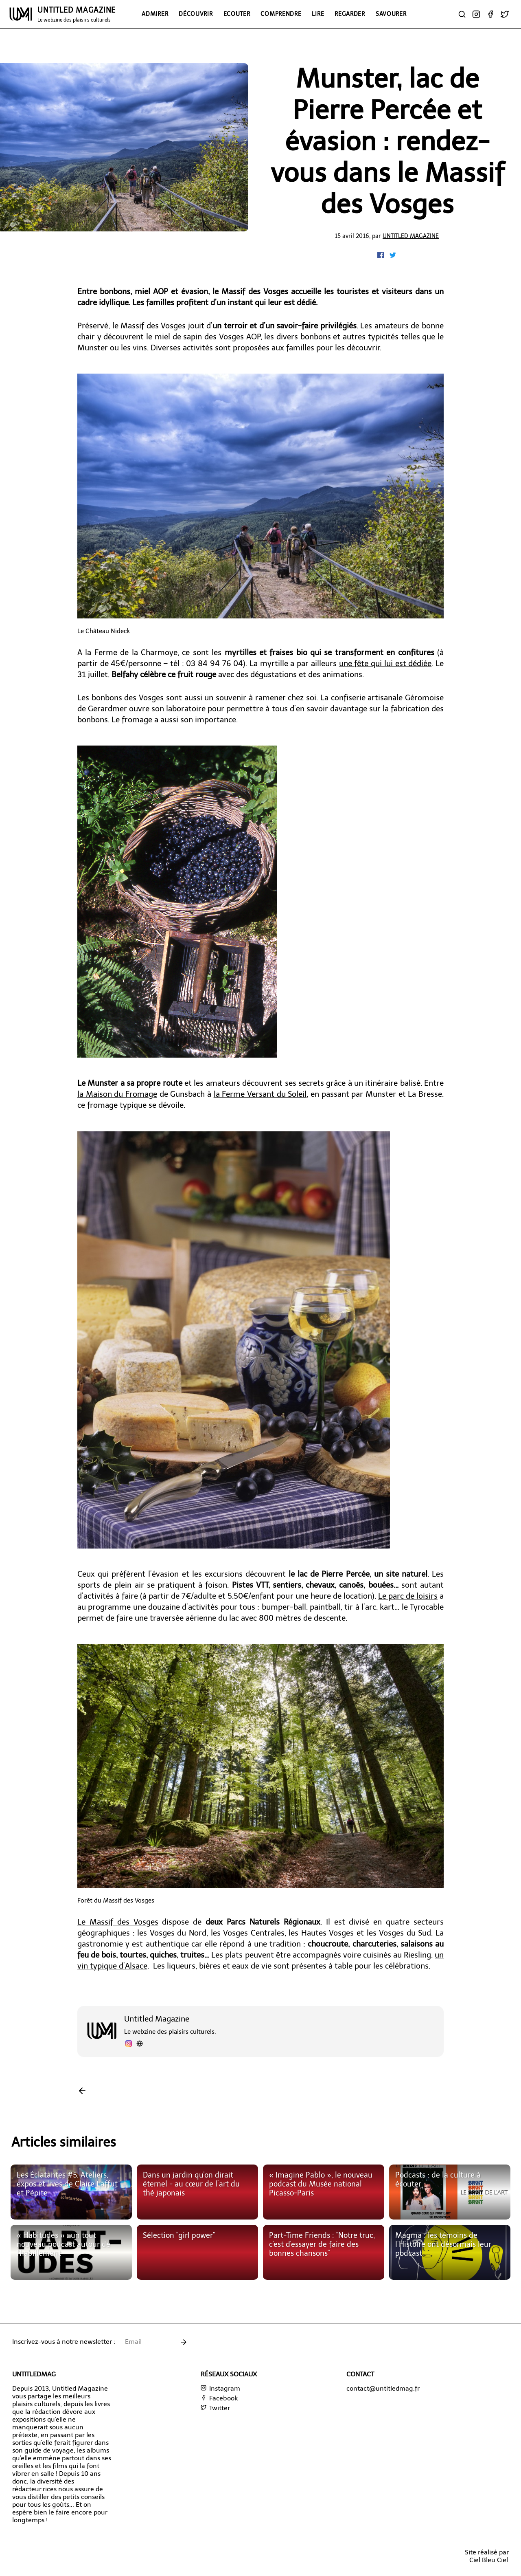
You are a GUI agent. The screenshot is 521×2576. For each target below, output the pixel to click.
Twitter (215, 2408)
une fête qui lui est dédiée (385, 663)
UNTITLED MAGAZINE (76, 14)
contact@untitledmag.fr (383, 2388)
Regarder (350, 14)
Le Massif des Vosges (117, 1922)
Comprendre (280, 14)
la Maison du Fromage (117, 1094)
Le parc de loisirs (408, 1596)
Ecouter (236, 14)
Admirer (155, 14)
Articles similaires (63, 2142)
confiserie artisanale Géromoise (387, 697)
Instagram (220, 2388)
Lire (318, 14)
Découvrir (195, 14)
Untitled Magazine (411, 236)
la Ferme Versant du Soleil (260, 1094)
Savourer (391, 14)
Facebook (219, 2398)
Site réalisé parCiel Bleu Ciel (487, 2556)
